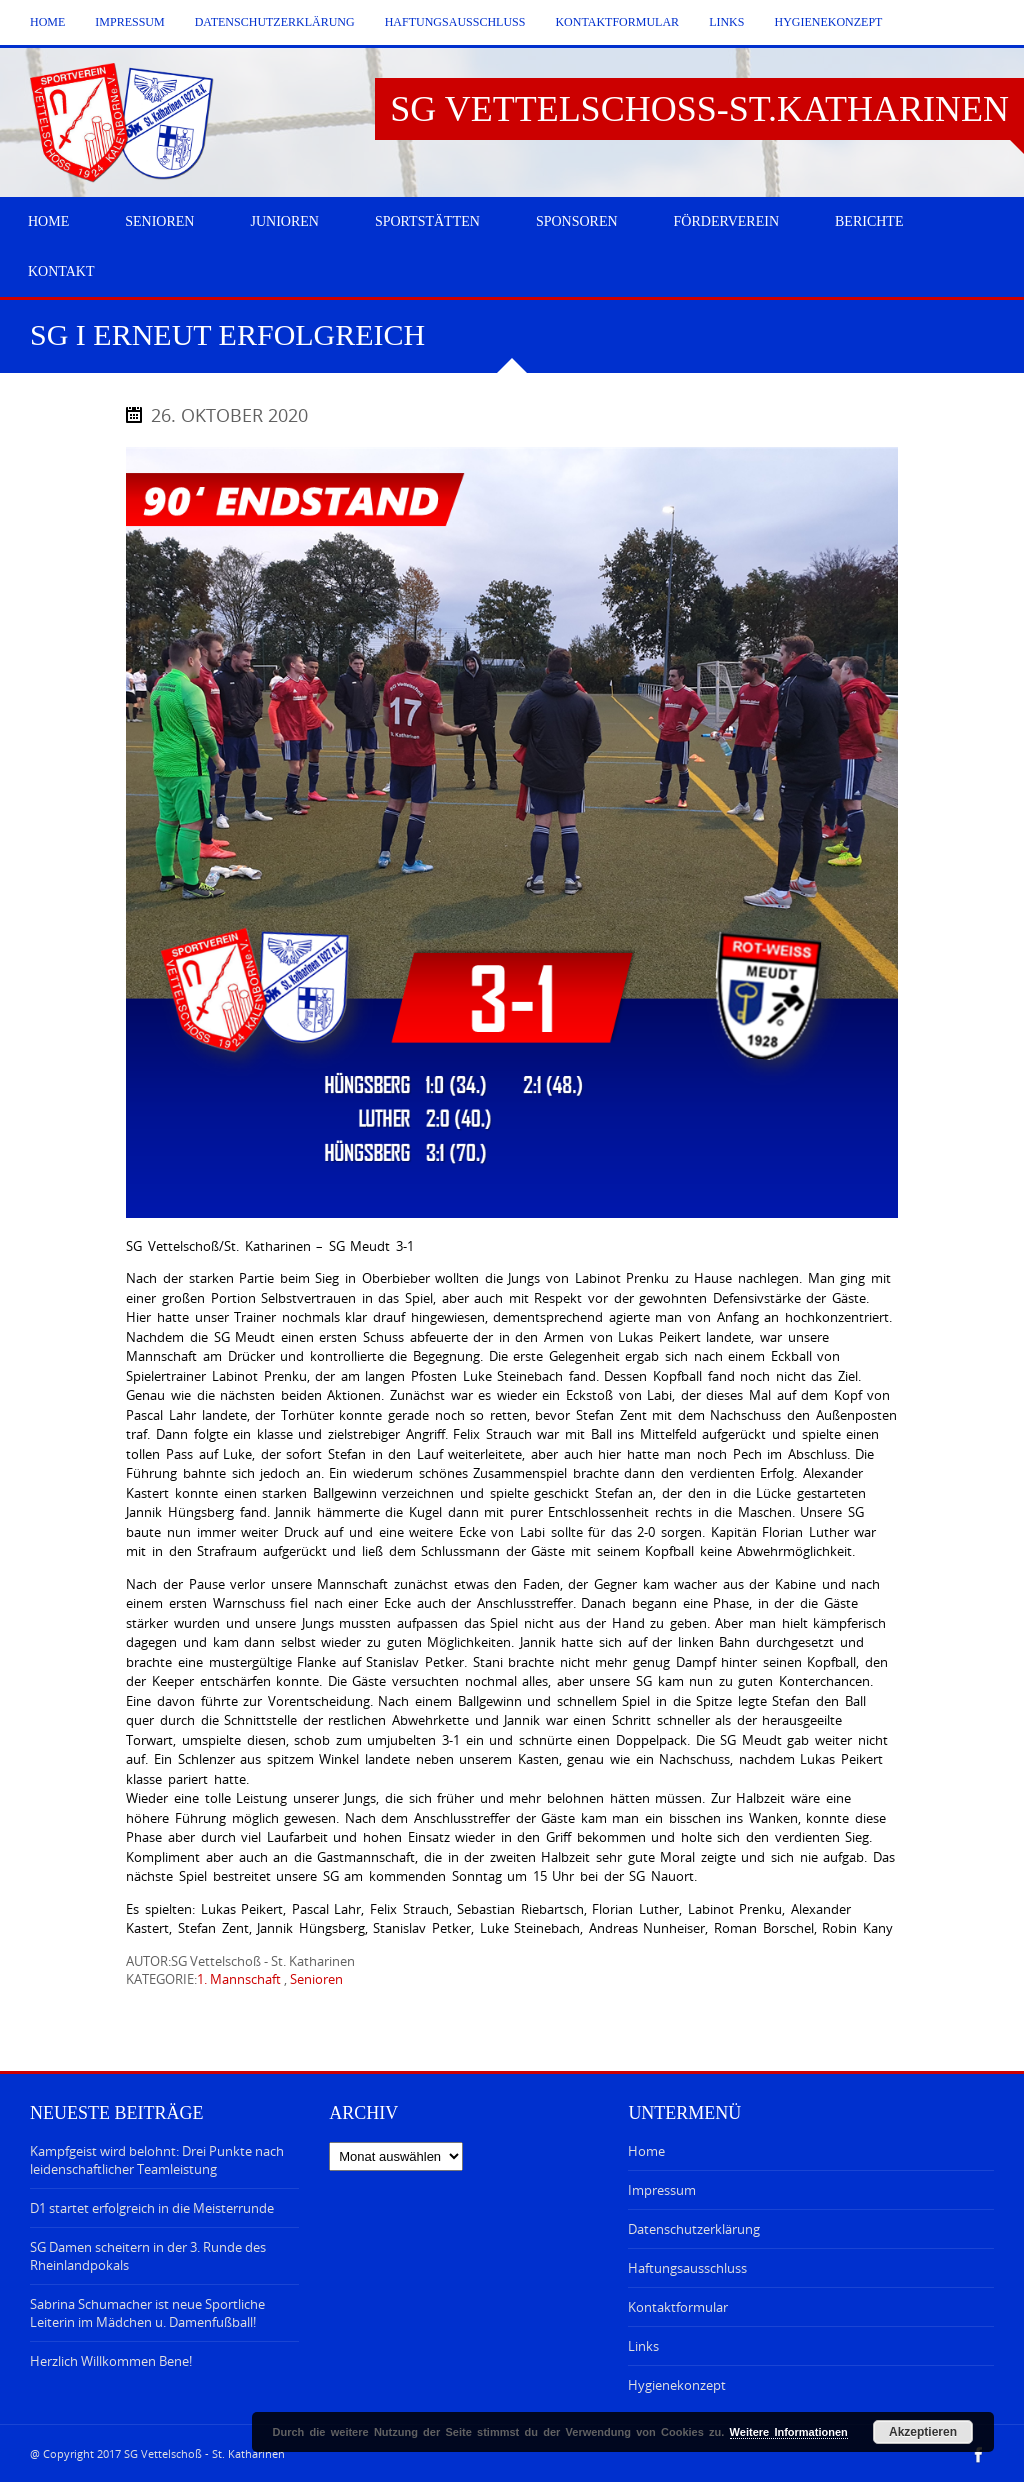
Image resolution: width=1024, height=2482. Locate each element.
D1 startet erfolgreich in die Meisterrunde (152, 2208)
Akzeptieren (923, 2432)
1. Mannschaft (239, 1979)
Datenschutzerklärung (275, 22)
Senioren (316, 1979)
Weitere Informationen (789, 2432)
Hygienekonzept (828, 22)
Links (726, 22)
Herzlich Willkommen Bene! (111, 2361)
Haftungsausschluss (455, 22)
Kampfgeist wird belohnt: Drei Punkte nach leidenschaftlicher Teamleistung (157, 2160)
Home (47, 22)
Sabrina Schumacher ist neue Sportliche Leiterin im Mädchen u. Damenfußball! (147, 2313)
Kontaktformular (617, 22)
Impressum (129, 22)
